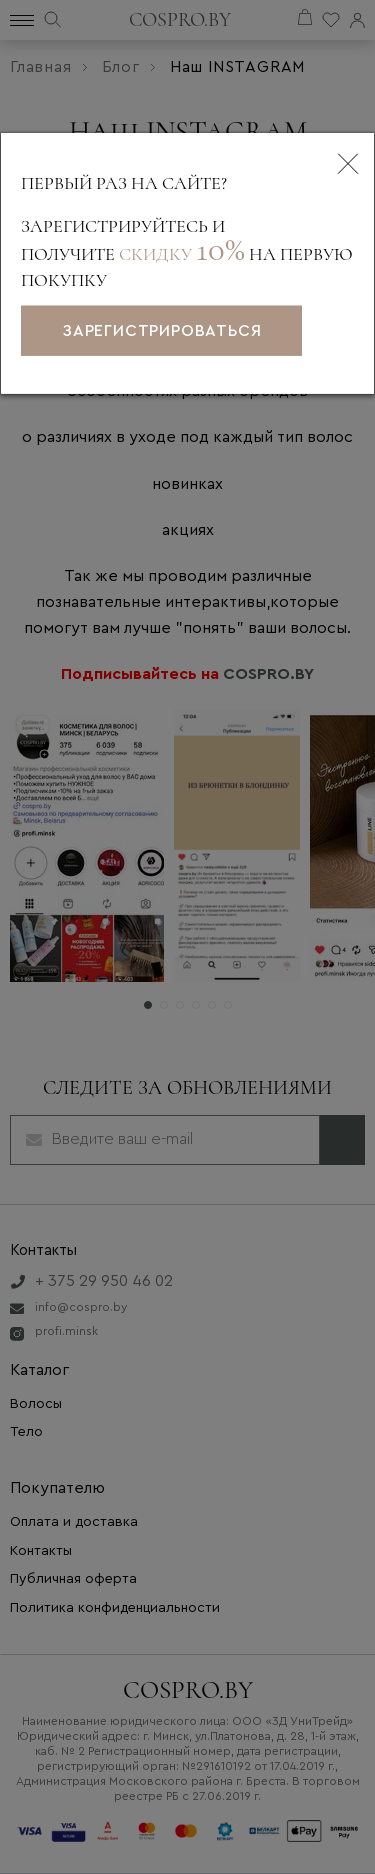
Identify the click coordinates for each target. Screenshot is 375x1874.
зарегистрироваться (161, 331)
